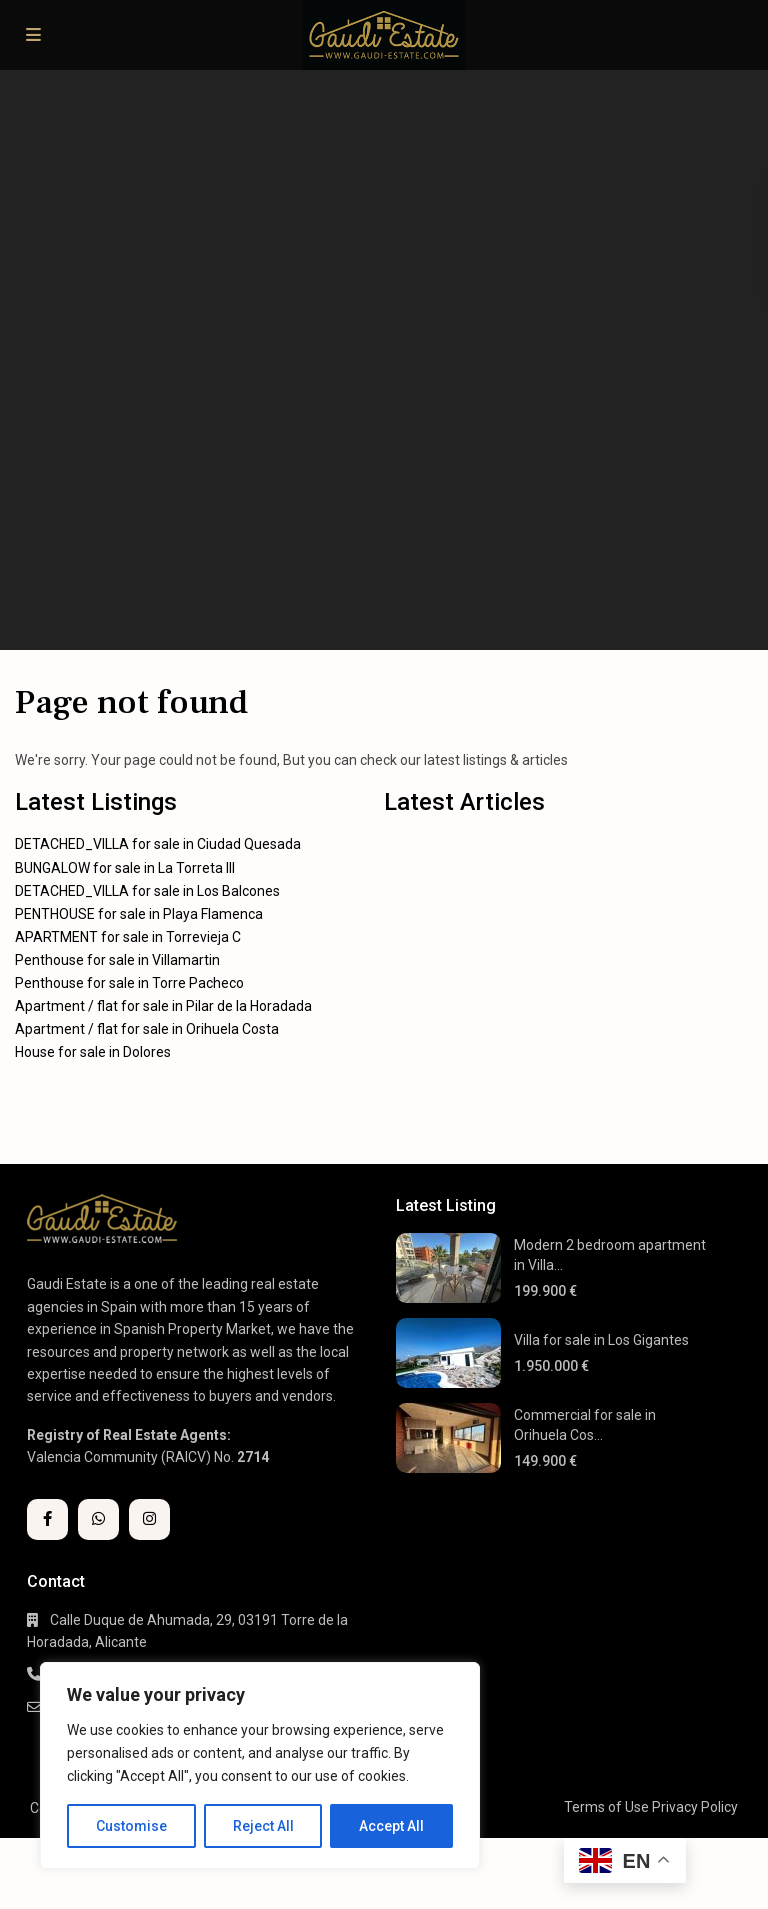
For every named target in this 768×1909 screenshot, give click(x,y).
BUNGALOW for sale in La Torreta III (125, 868)
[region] (260, 1765)
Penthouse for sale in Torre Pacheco (129, 983)
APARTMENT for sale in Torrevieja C (128, 937)
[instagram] (149, 1519)
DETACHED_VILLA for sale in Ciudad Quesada (158, 844)
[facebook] (47, 1519)
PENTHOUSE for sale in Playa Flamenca (139, 914)
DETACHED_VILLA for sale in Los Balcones (147, 891)
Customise (131, 1826)
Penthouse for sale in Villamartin (117, 960)
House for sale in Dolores (93, 1052)
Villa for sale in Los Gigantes (601, 1340)
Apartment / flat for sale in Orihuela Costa (147, 1029)
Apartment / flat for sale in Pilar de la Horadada (163, 1006)
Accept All (391, 1826)
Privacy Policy (695, 1807)
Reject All (263, 1826)
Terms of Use (606, 1807)
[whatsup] (98, 1519)
